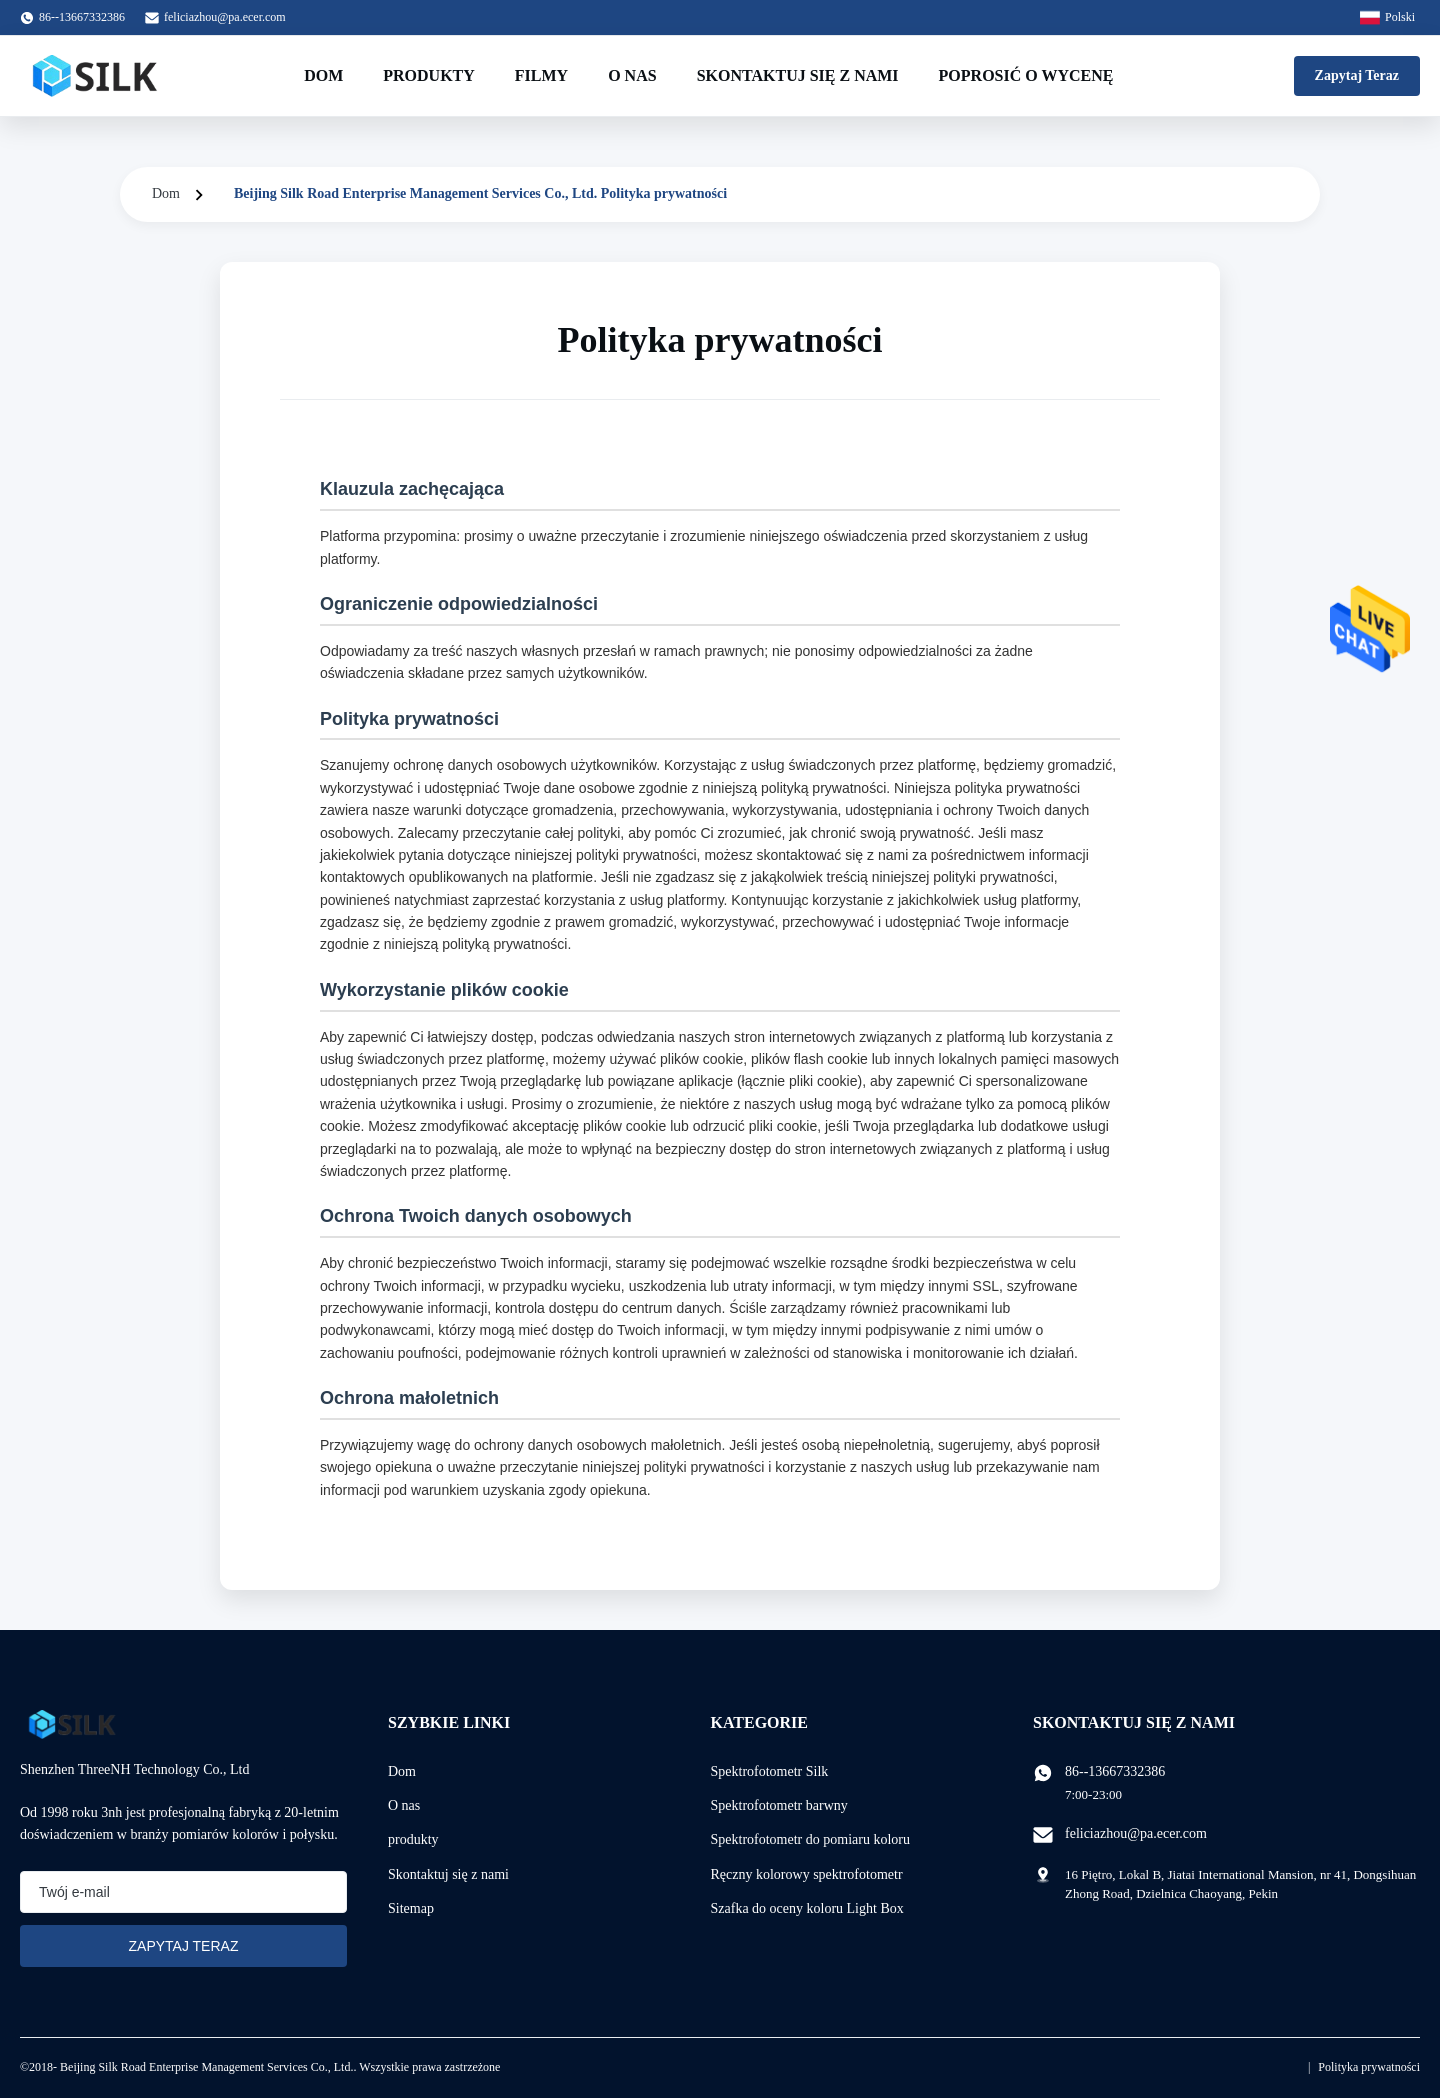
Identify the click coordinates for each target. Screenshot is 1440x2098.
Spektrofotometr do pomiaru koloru (810, 1839)
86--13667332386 (1115, 1771)
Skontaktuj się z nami (798, 75)
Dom (323, 75)
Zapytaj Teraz (1357, 75)
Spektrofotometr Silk (770, 1771)
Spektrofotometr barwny (779, 1805)
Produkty (429, 75)
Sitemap (411, 1908)
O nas (632, 75)
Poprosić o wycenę (1026, 75)
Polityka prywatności (1369, 2067)
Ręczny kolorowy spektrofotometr (807, 1874)
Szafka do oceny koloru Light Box (807, 1908)
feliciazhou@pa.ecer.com (225, 17)
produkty (413, 1839)
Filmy (541, 75)
